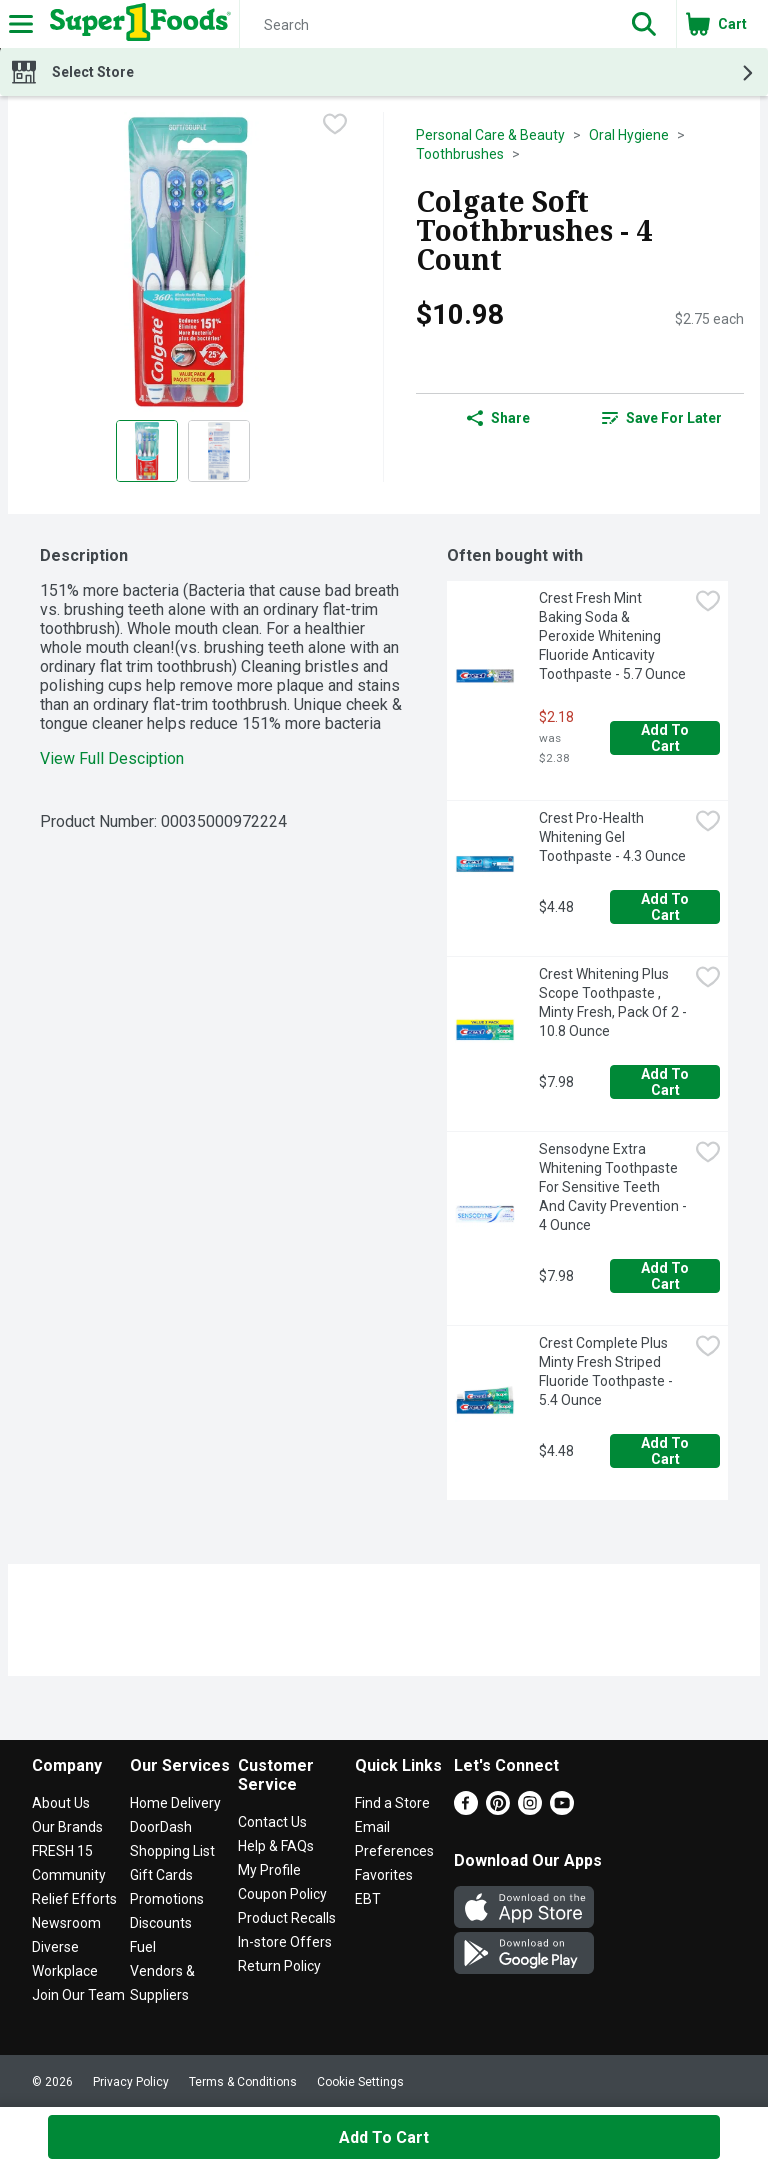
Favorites (384, 1875)
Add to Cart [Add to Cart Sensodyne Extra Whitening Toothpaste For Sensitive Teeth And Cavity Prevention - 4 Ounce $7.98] (666, 1276)
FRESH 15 (62, 1851)
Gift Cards (161, 1875)
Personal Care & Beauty (490, 135)
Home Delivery (175, 1803)
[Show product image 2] (219, 451)
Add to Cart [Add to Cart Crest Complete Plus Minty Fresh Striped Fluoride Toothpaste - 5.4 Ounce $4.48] (666, 1451)
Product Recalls (287, 1918)
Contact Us (272, 1822)
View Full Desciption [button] (112, 758)
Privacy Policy (131, 2082)
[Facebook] (466, 1809)
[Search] (426, 25)
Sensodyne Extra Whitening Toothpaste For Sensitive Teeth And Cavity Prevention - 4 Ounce (613, 1187)
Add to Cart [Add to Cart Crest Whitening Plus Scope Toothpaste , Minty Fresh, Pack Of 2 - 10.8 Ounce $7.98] (666, 1082)
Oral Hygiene (629, 135)
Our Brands (67, 1827)
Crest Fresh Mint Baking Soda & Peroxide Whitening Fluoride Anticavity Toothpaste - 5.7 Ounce (612, 636)
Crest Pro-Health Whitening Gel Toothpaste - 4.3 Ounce (612, 837)
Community (69, 1875)
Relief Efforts (74, 1899)
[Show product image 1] (147, 451)
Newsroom (66, 1923)
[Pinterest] (498, 1809)
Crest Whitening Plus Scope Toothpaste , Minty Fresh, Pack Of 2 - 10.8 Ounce (613, 1002)
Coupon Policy (282, 1894)
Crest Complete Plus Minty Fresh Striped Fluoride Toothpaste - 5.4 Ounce (607, 1371)
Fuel (143, 1947)
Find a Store (392, 1803)
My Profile (269, 1870)
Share (498, 418)
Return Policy (279, 1966)
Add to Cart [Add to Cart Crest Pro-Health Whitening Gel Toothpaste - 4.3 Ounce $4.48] (666, 907)
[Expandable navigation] (21, 24)
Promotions (167, 1899)
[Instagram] (530, 1809)
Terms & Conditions (243, 2082)
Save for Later (662, 418)
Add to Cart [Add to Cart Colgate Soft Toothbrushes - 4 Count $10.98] (384, 2137)
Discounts (161, 1923)
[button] (644, 24)
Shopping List (172, 1851)
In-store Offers (285, 1942)
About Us (61, 1803)
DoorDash (161, 1827)
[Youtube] (562, 1809)
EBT (368, 1899)
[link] (662, 418)
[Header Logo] (136, 24)
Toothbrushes (460, 154)
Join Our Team (78, 1995)
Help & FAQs (276, 1846)
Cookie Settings (360, 2082)
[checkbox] (335, 126)
